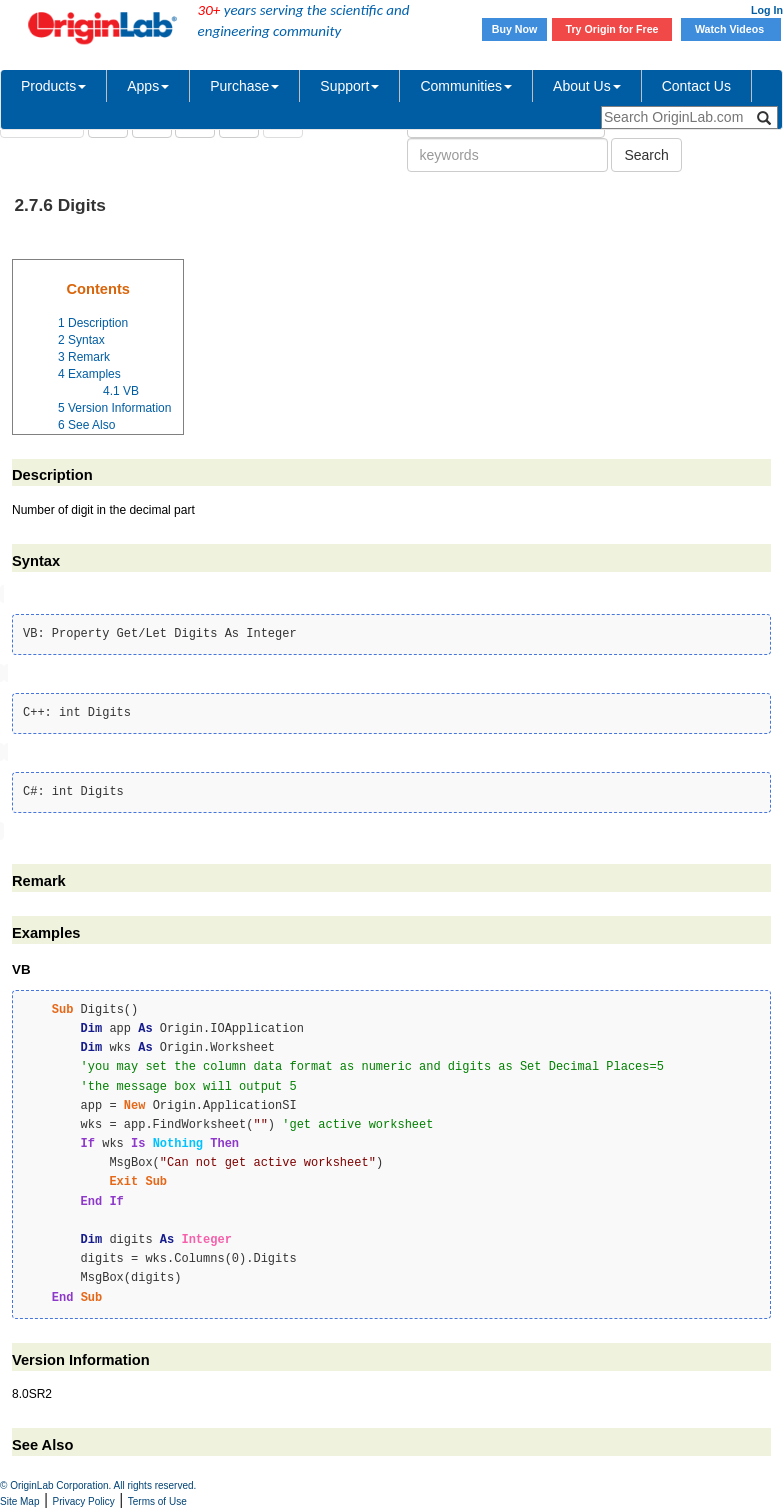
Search (646, 155)
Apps (148, 86)
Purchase (244, 86)
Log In (767, 10)
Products (53, 86)
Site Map (19, 1501)
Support (349, 86)
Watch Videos (731, 29)
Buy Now (515, 29)
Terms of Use (157, 1501)
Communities (466, 86)
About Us (587, 86)
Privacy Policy (84, 1501)
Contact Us (696, 86)
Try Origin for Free (612, 29)
